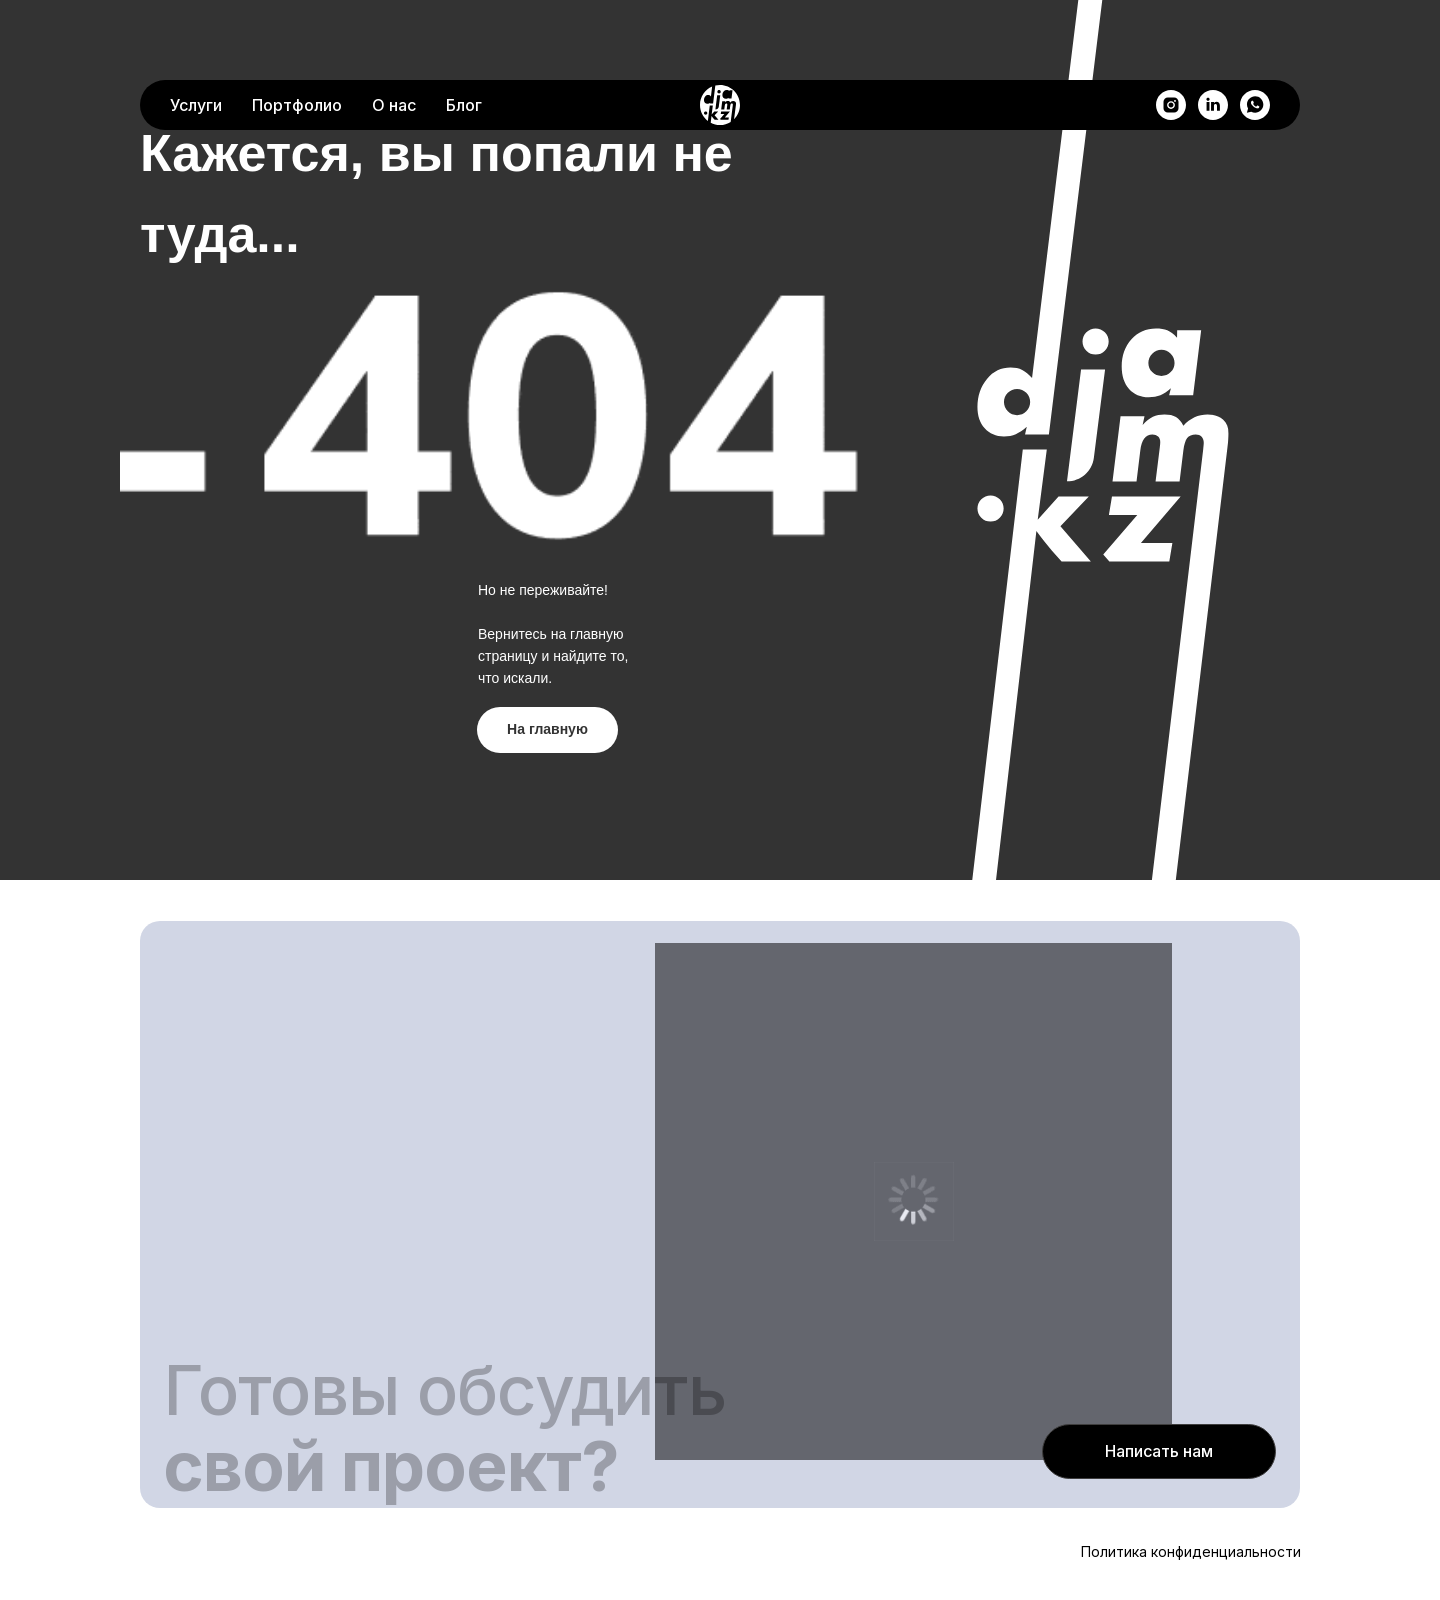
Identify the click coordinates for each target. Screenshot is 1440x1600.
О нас (394, 35)
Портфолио (297, 35)
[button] (1159, 1451)
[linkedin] (1213, 35)
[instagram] (1171, 35)
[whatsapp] (1255, 35)
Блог (464, 35)
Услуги (196, 35)
